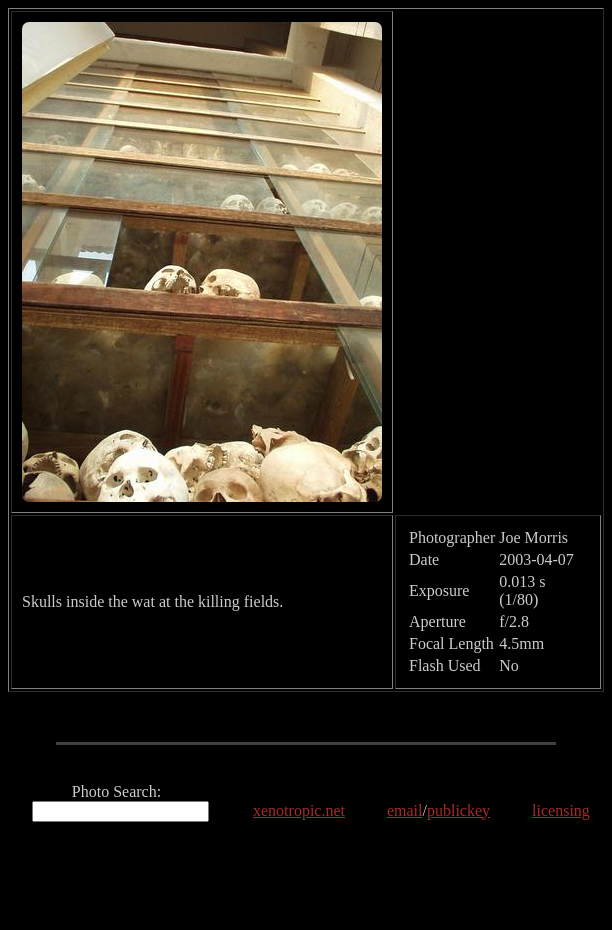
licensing (561, 810)
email (405, 810)
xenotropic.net (299, 810)
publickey (458, 810)
